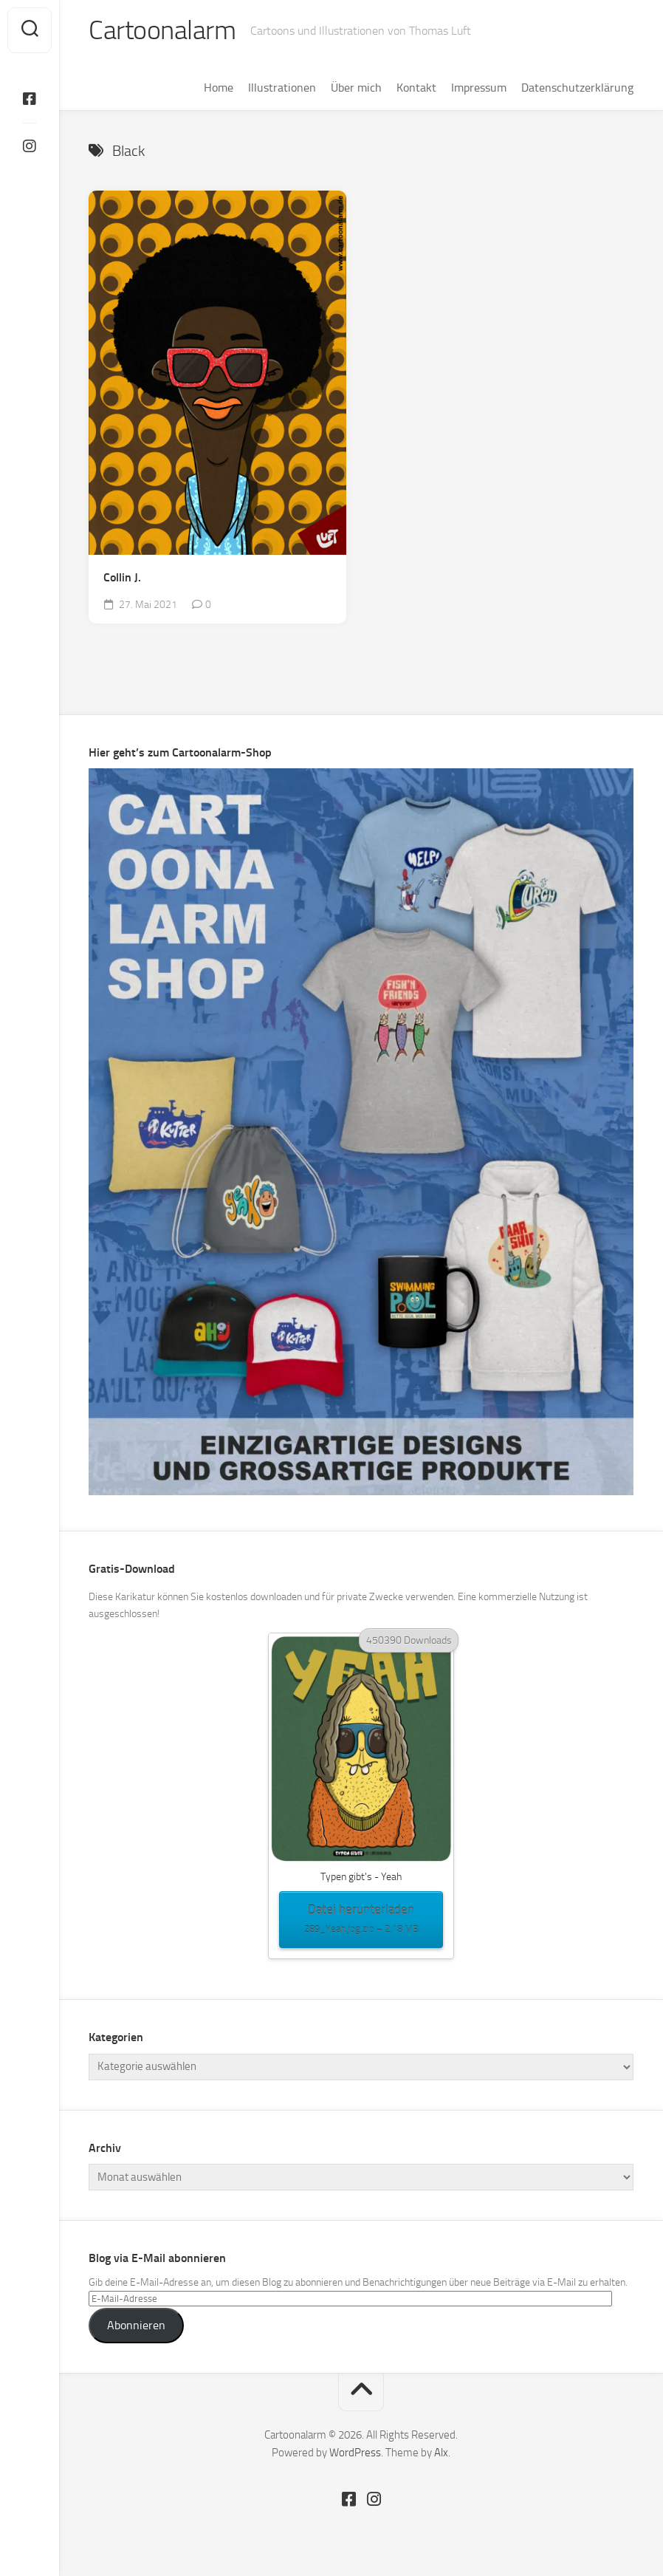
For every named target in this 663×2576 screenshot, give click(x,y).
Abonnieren (136, 2325)
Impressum (478, 88)
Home (218, 88)
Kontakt (416, 88)
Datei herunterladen (361, 1920)
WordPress (355, 2452)
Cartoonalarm (162, 30)
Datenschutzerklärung (577, 88)
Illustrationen (282, 88)
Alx (441, 2452)
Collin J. (122, 577)
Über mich (356, 88)
